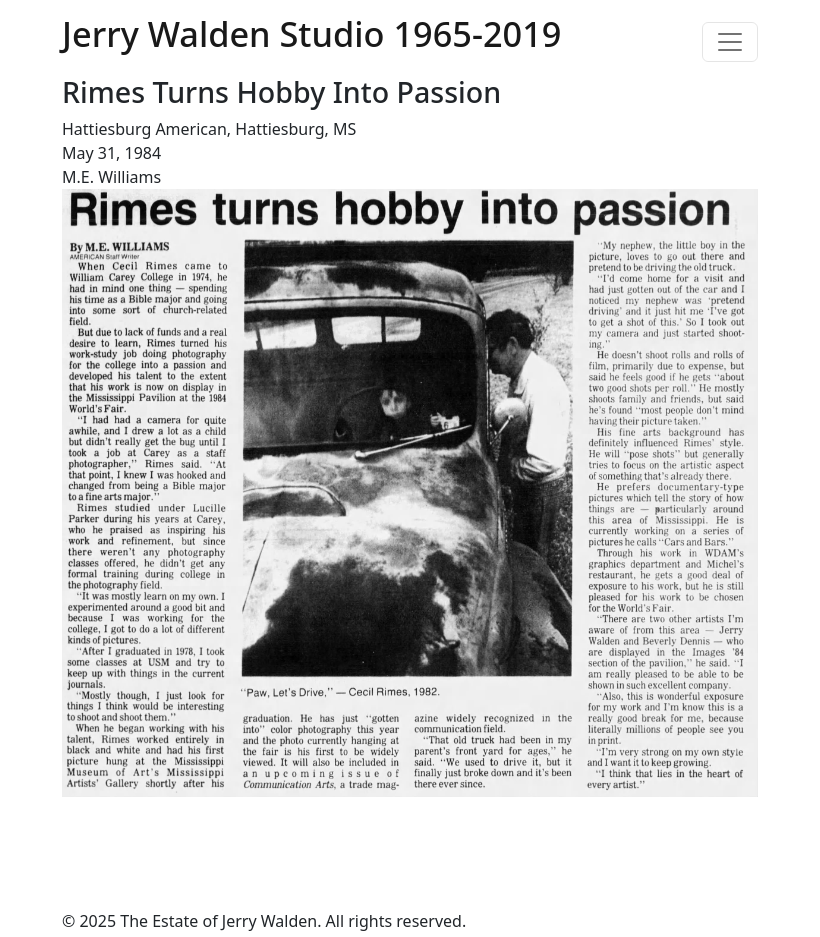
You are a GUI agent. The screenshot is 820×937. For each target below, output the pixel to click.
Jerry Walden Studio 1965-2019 (311, 33)
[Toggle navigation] (730, 42)
